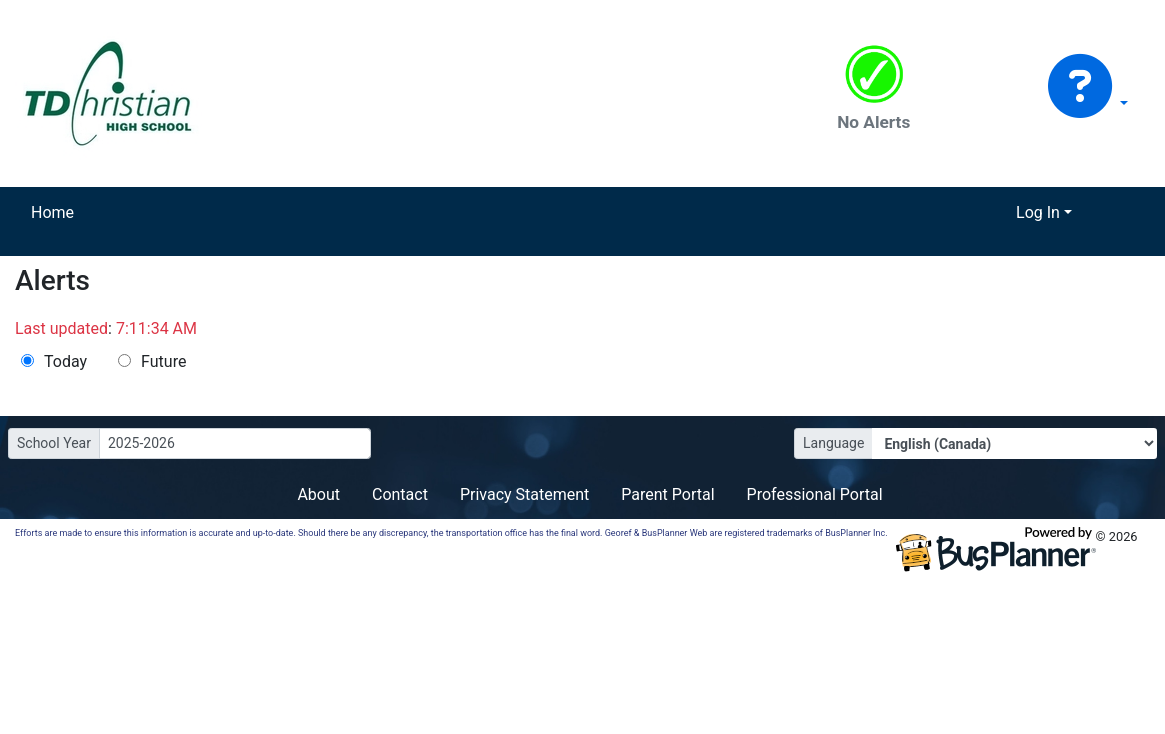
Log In (1038, 212)
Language (833, 443)
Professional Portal (815, 494)
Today (65, 361)
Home (52, 212)
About (318, 494)
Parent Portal (667, 494)
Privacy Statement (524, 494)
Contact (400, 494)
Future (163, 361)
